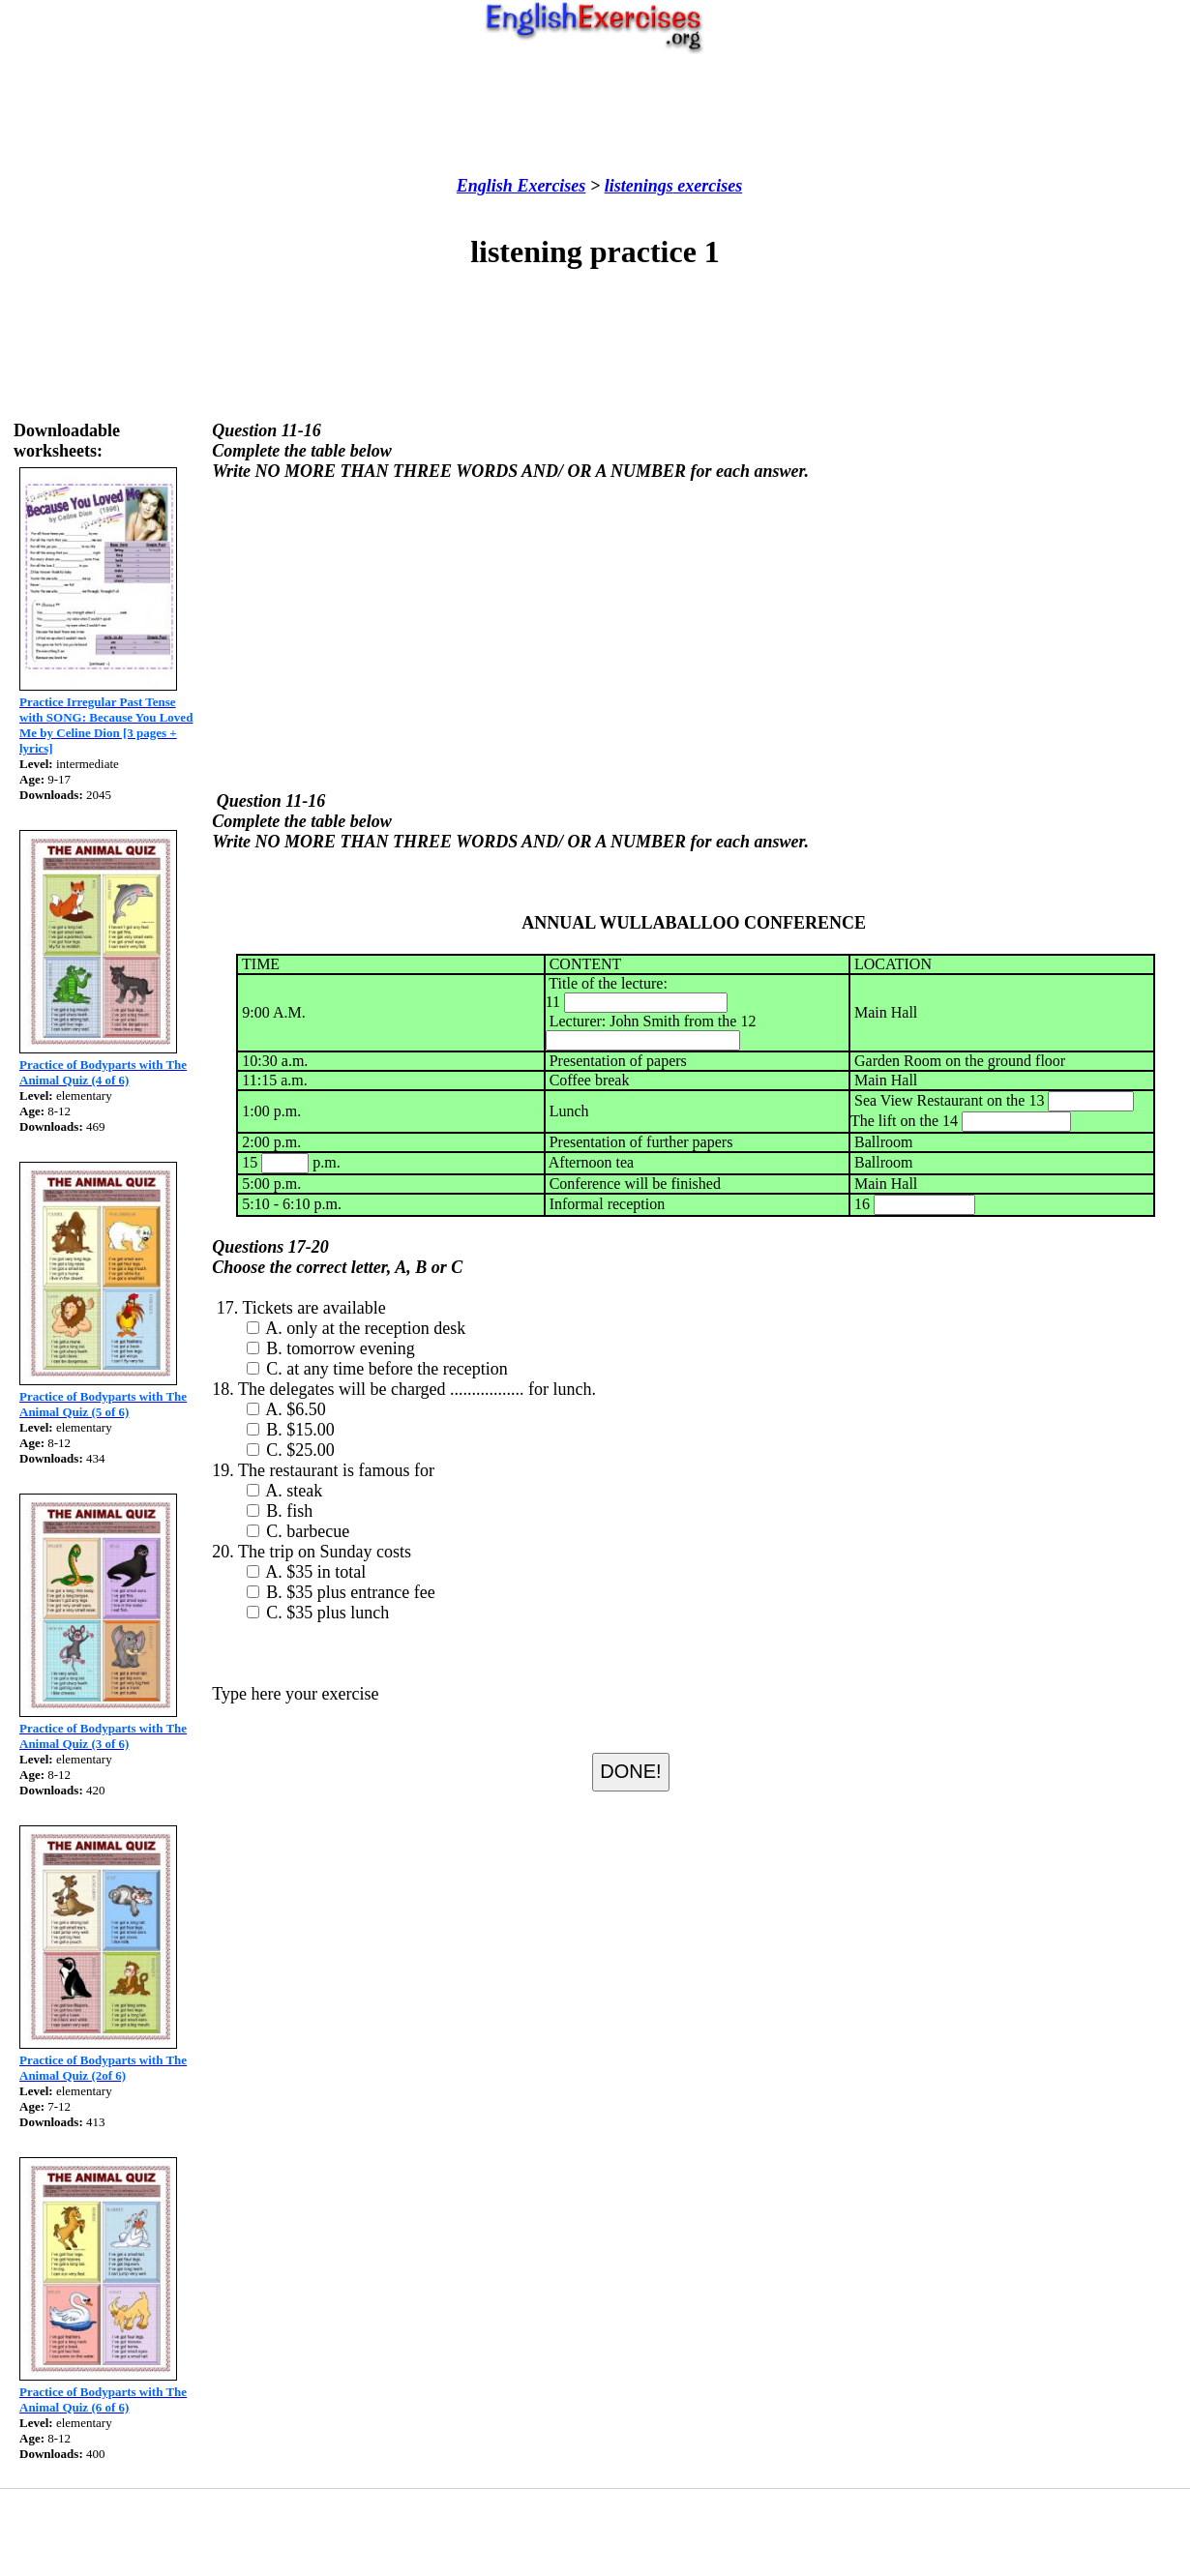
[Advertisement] (595, 115)
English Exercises (521, 185)
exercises (707, 185)
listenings (639, 185)
